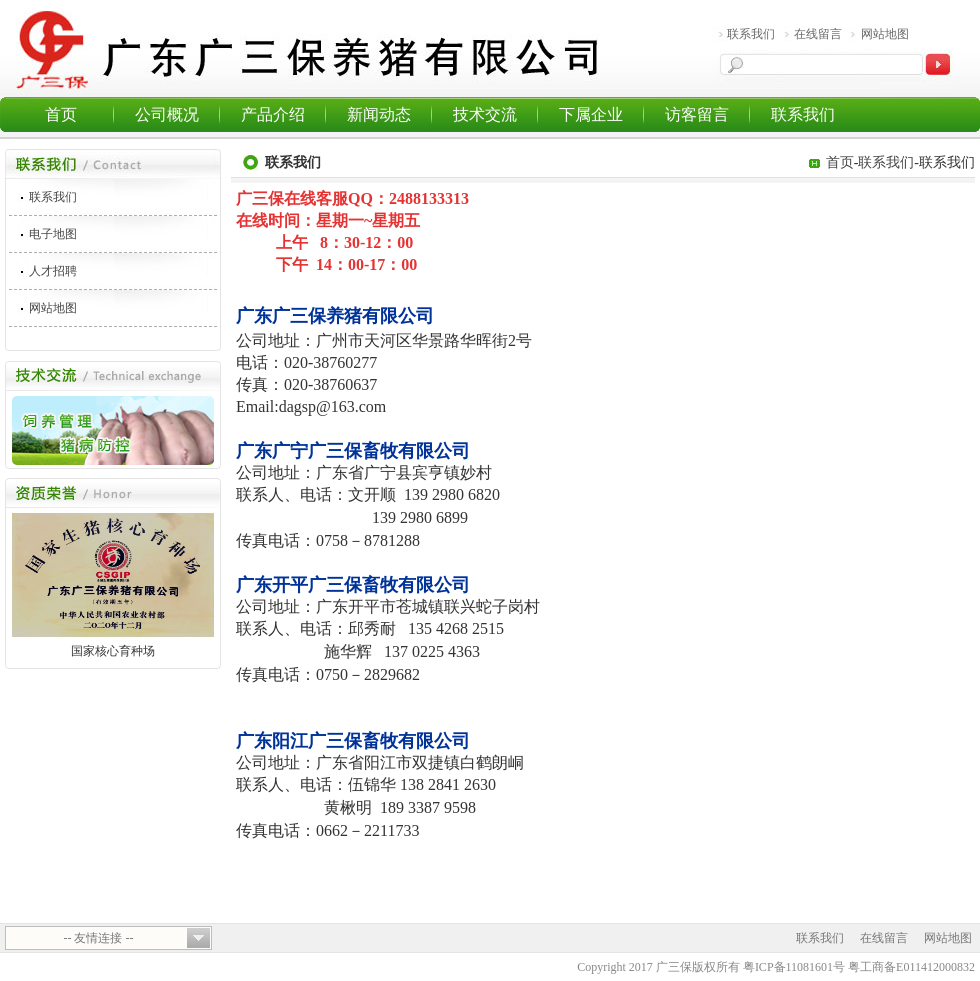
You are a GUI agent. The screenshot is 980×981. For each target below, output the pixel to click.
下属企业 (591, 114)
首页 (61, 114)
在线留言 (818, 34)
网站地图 (885, 34)
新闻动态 (379, 114)
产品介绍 (273, 114)
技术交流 (485, 114)
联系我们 (751, 34)
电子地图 (53, 234)
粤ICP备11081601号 (794, 967)
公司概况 (167, 114)
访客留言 (697, 114)
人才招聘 (53, 271)
